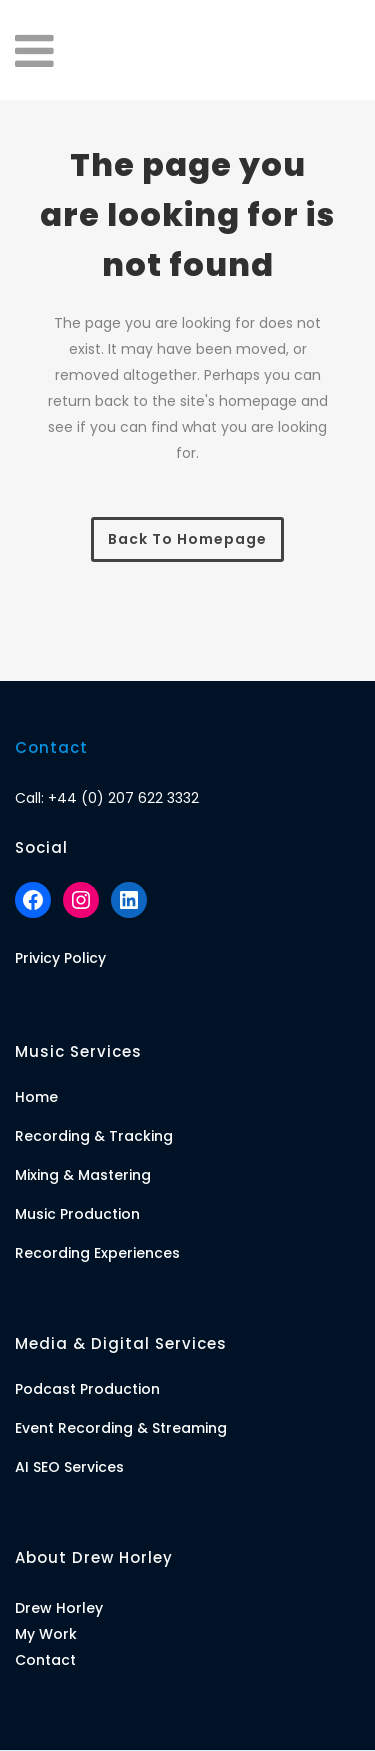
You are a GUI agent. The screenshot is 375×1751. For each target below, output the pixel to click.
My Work (46, 1634)
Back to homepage (187, 539)
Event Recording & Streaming (121, 1428)
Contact (45, 1660)
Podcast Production (87, 1389)
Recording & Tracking (94, 1136)
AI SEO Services (69, 1467)
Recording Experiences (97, 1253)
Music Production (77, 1214)
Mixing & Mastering (83, 1175)
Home (36, 1097)
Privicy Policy (60, 958)
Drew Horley (59, 1608)
